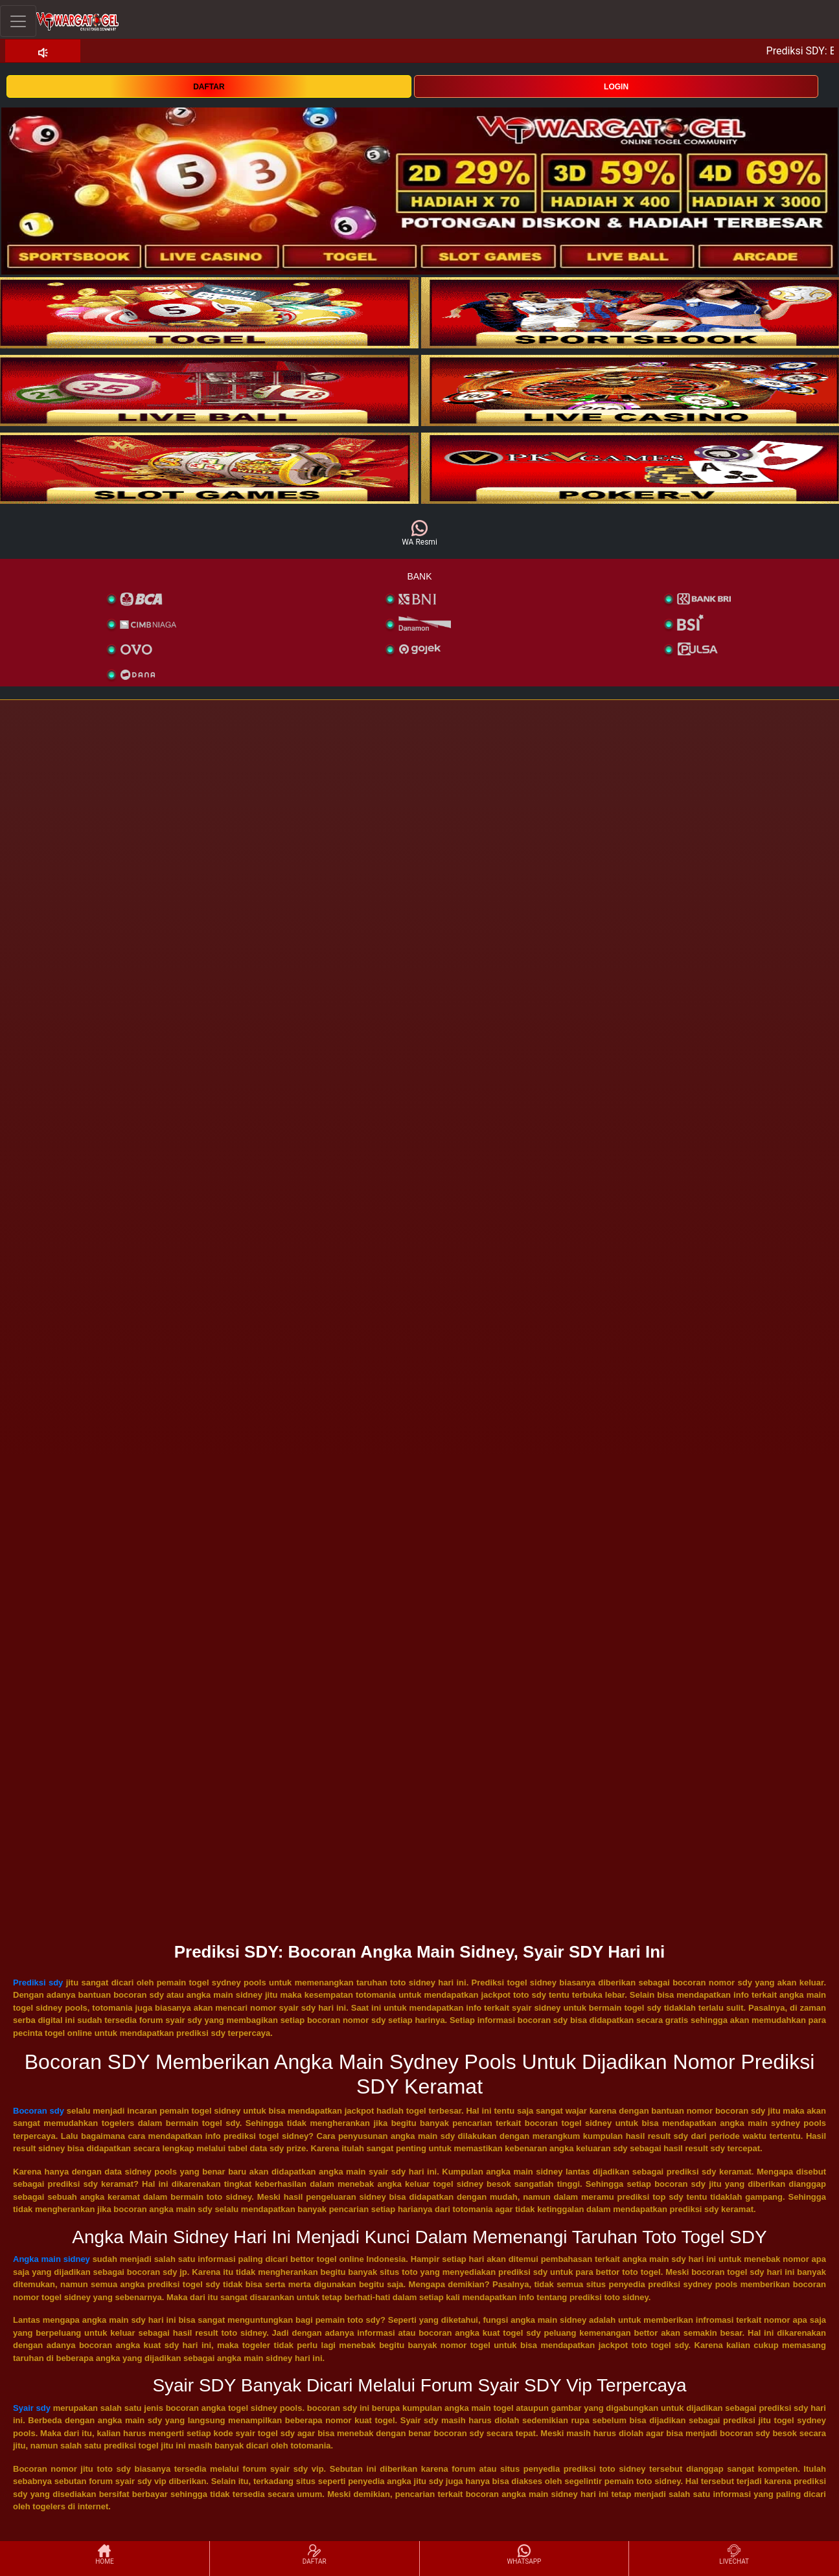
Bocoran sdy (38, 2111)
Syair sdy (32, 2408)
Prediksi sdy (38, 1982)
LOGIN (616, 86)
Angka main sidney (51, 2259)
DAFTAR (208, 86)
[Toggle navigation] (18, 21)
